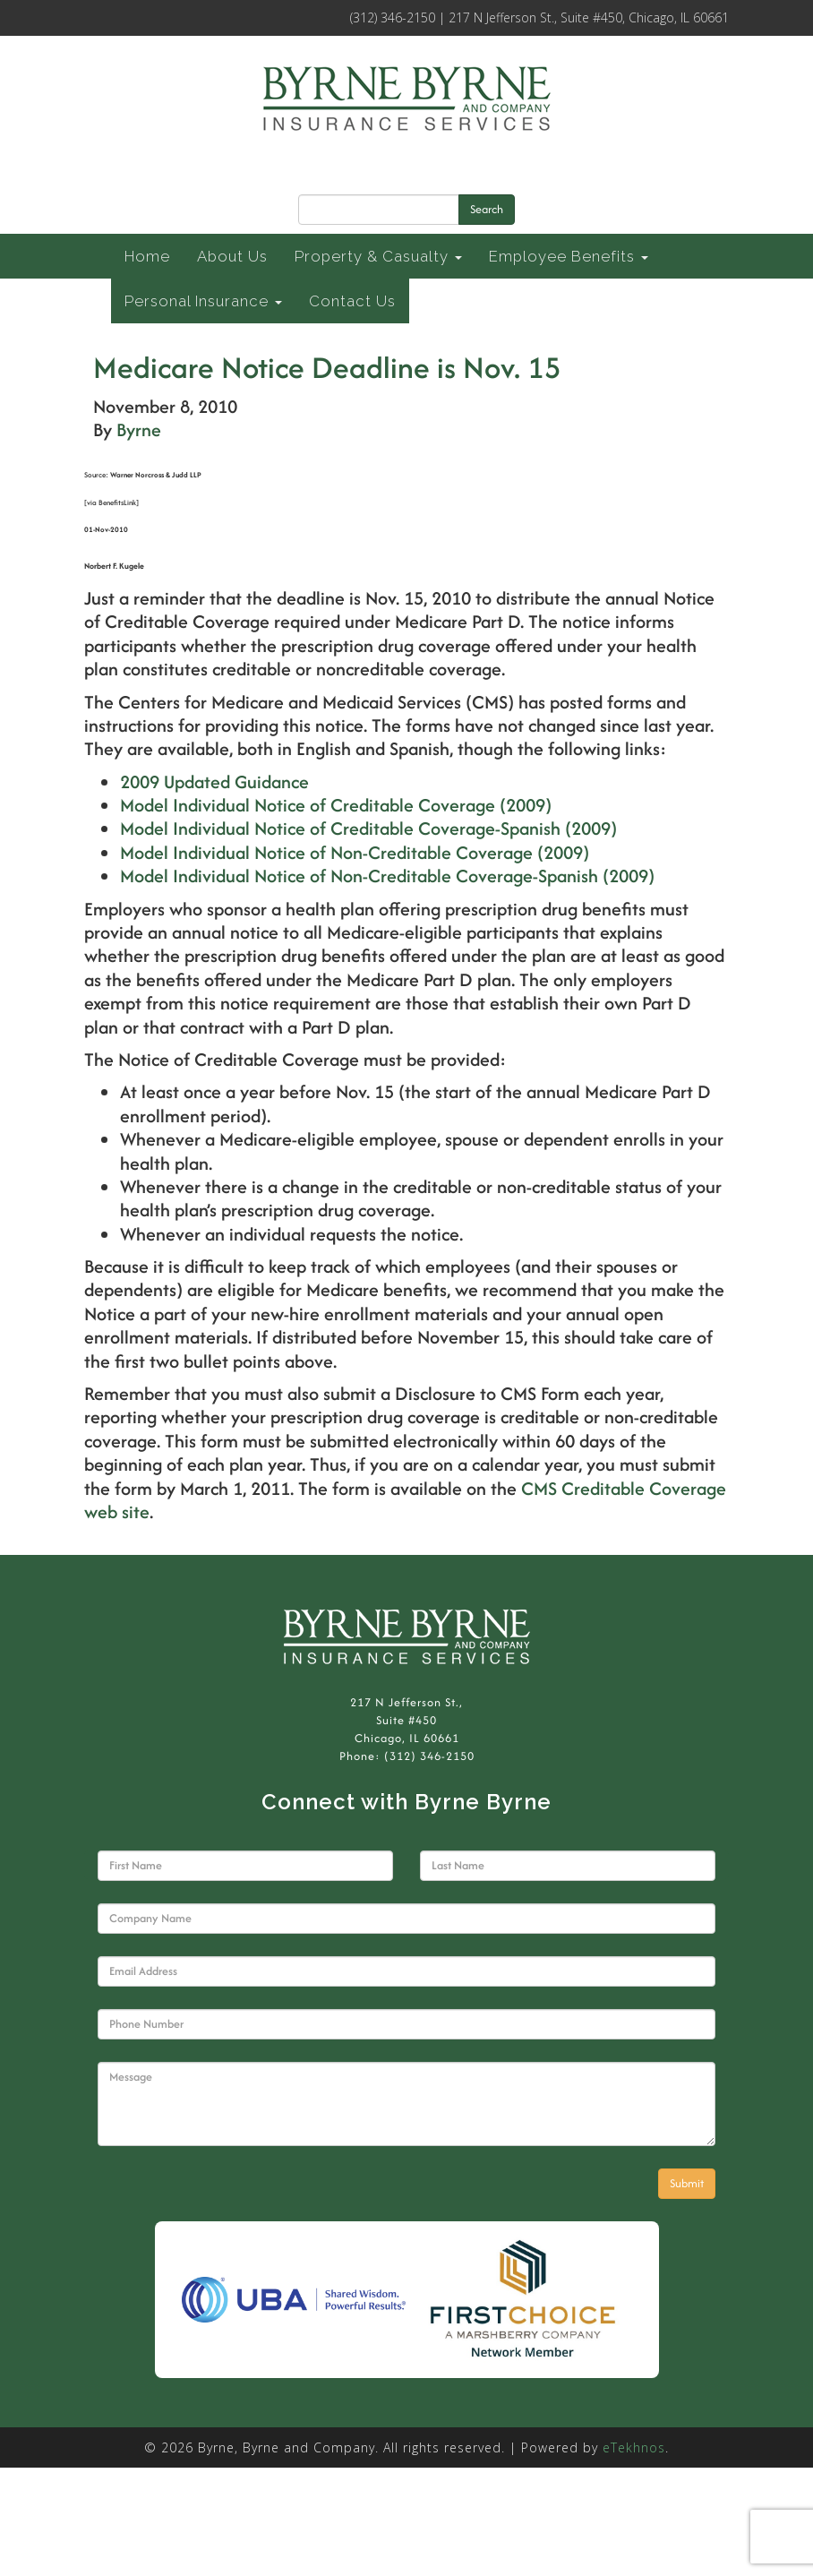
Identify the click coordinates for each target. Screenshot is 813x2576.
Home (147, 256)
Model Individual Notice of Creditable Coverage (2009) (336, 805)
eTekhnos (634, 2447)
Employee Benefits (568, 256)
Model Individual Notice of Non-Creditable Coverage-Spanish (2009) (387, 876)
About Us (232, 256)
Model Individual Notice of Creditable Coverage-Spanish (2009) (368, 828)
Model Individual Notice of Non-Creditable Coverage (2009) (354, 852)
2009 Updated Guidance (214, 781)
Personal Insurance (203, 301)
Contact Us (352, 301)
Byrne (138, 429)
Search (486, 209)
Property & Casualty (378, 256)
